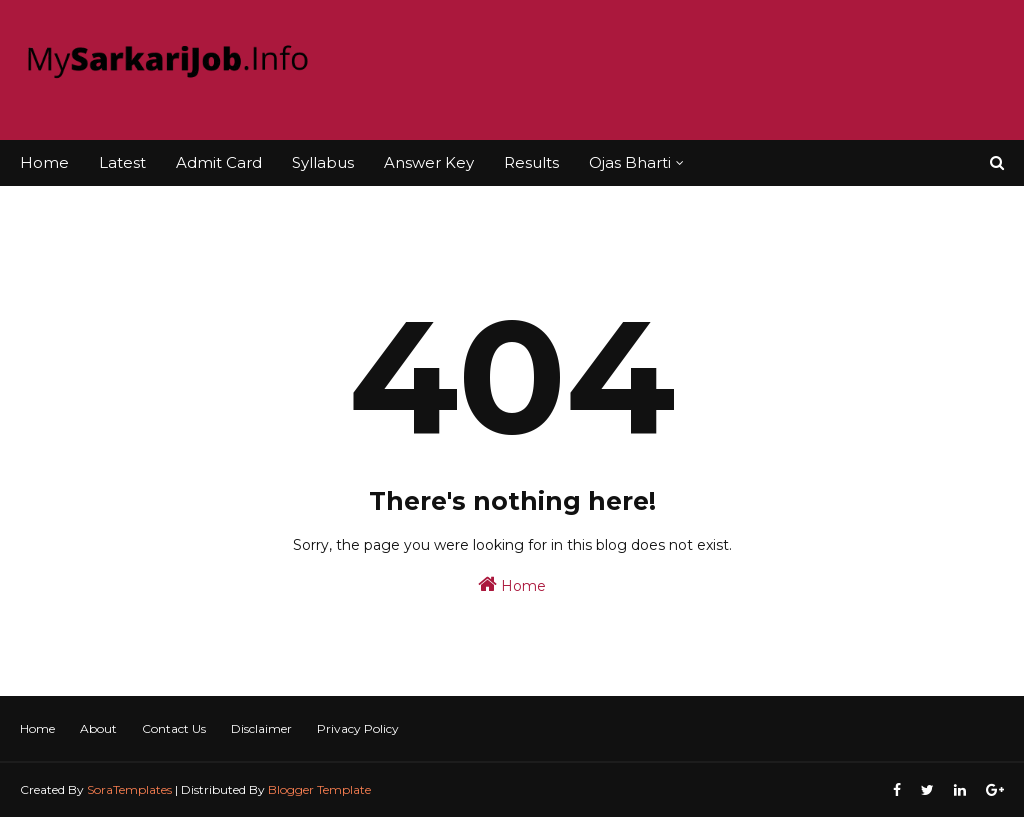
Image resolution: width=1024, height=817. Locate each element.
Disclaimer (261, 728)
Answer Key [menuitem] (429, 162)
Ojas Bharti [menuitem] (630, 162)
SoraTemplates (129, 789)
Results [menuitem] (531, 162)
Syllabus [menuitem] (323, 162)
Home (512, 584)
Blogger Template (319, 789)
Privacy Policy (358, 728)
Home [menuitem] (44, 162)
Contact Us (174, 728)
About (98, 728)
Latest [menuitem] (122, 162)
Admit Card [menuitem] (219, 162)
